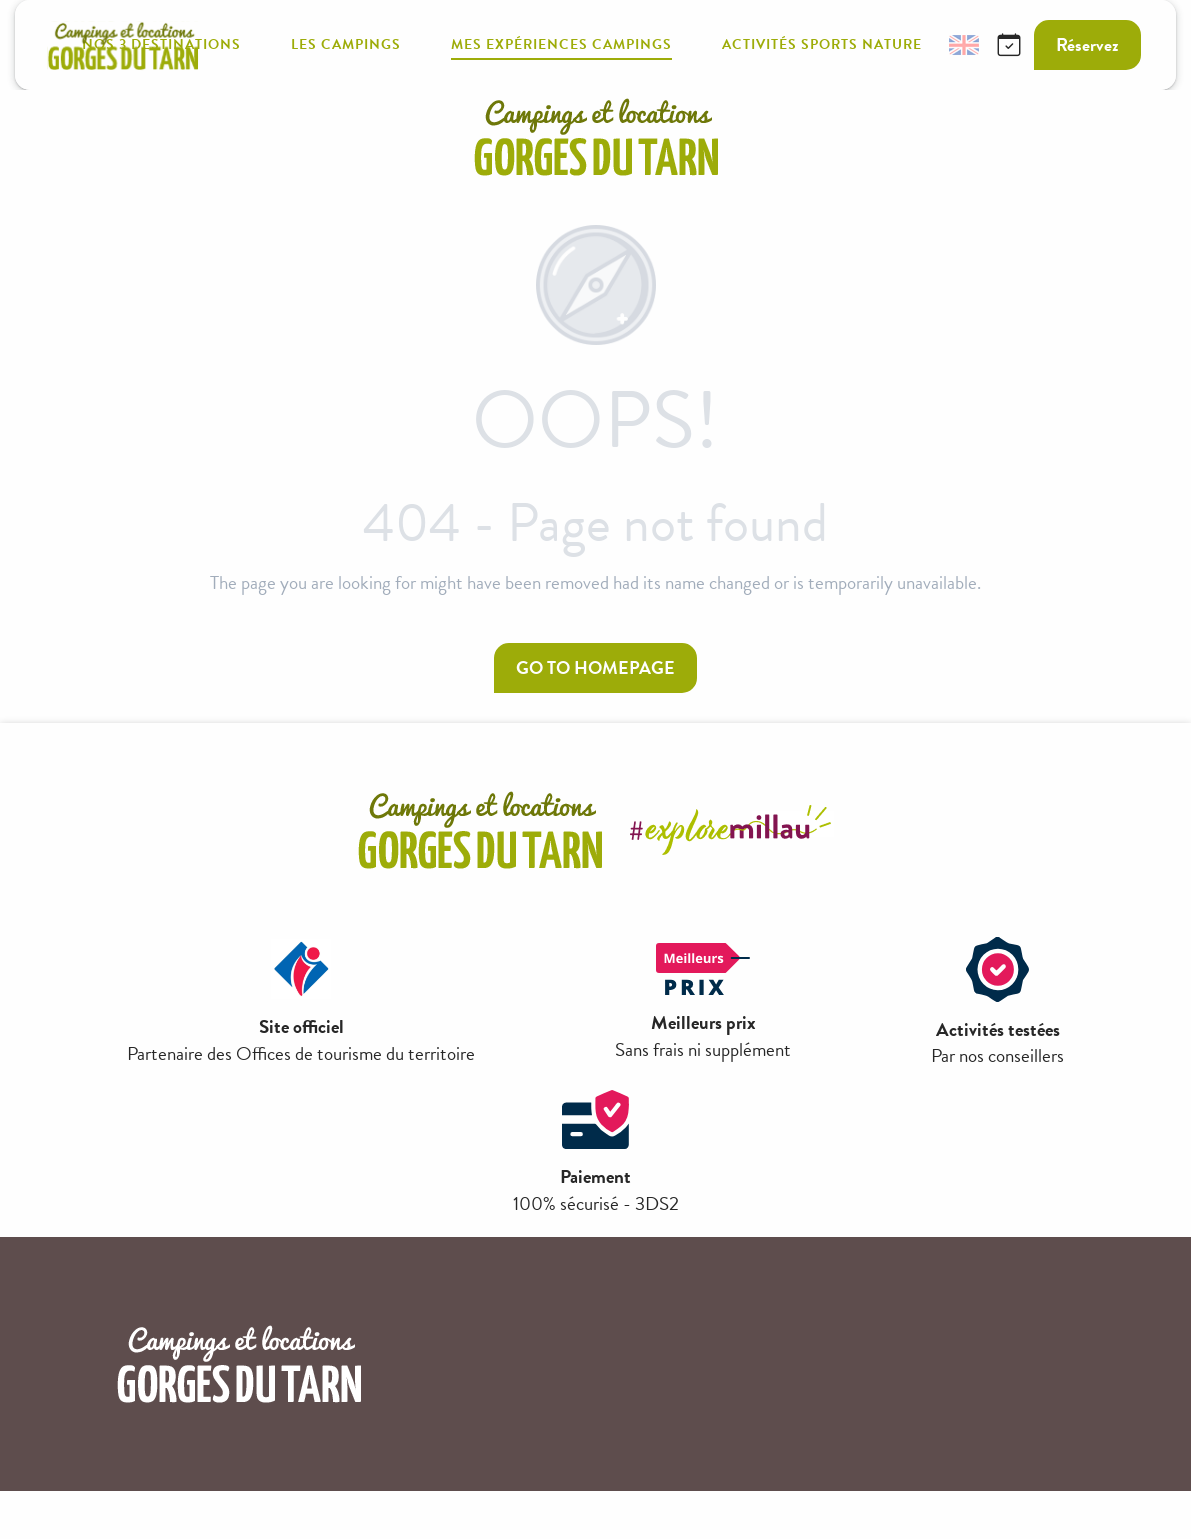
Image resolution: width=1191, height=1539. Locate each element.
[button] (916, 45)
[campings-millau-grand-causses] (596, 137)
